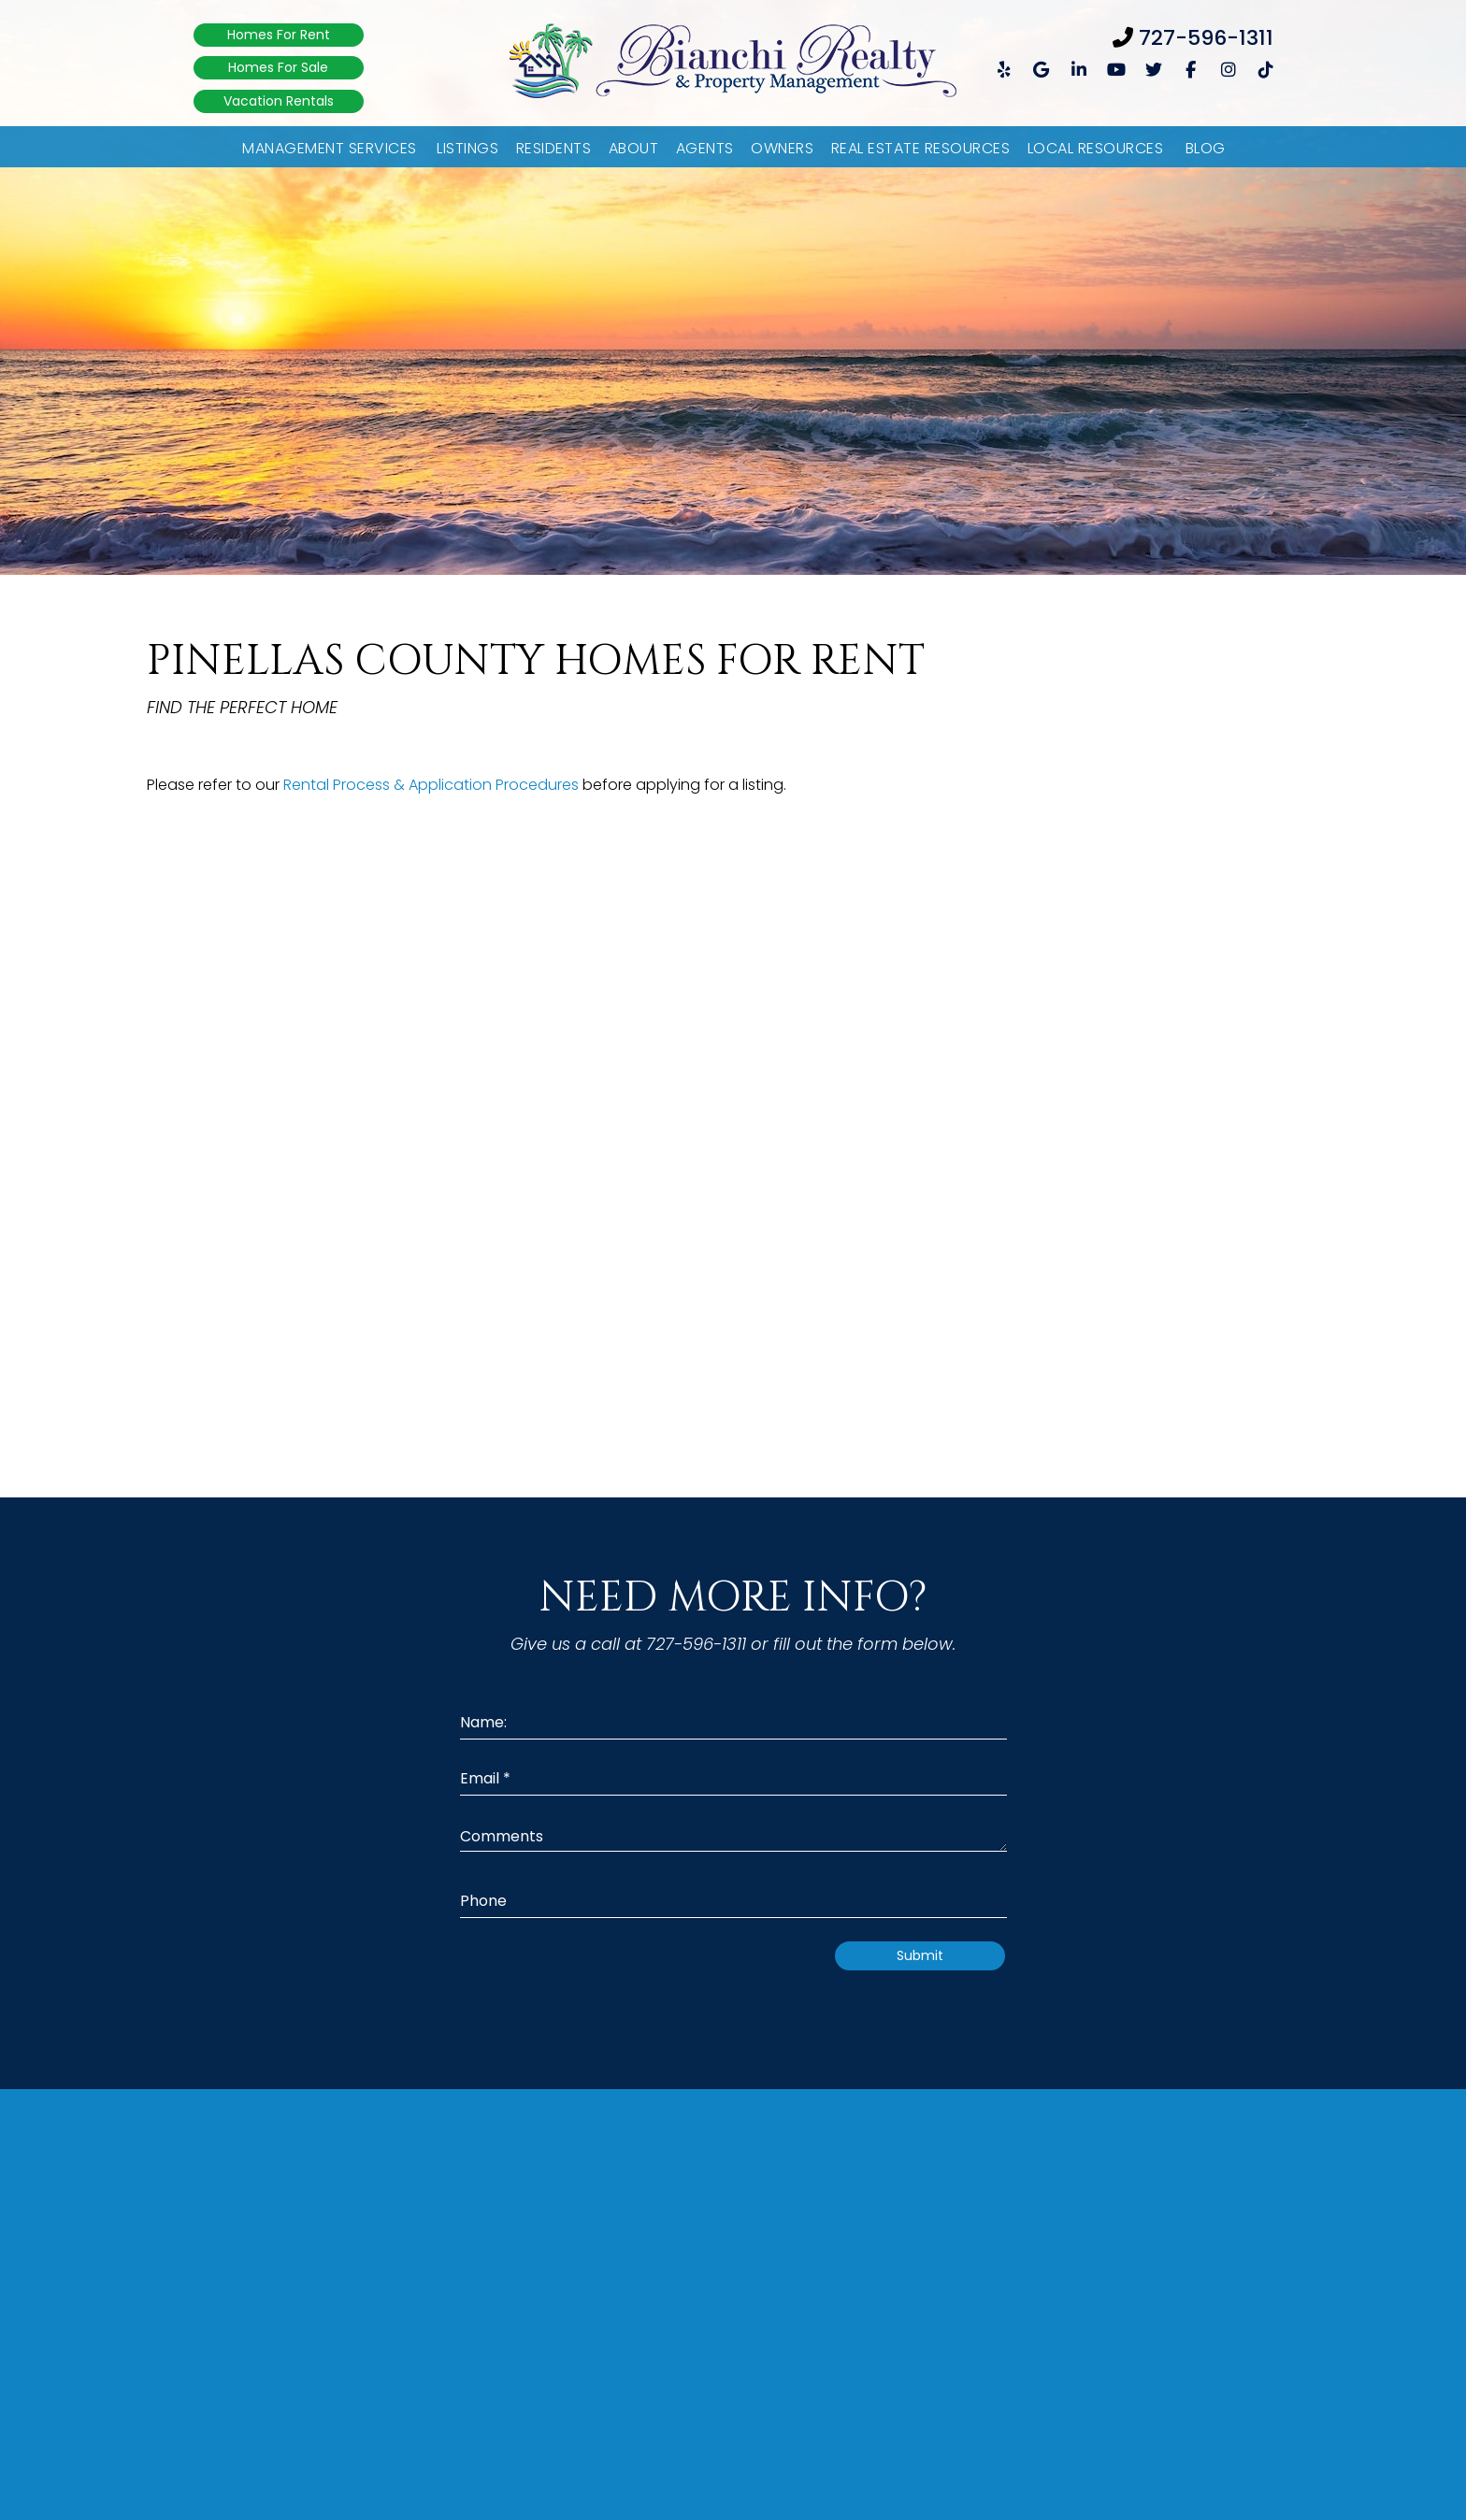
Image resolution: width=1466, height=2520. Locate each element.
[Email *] (733, 1779)
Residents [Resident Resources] (554, 148)
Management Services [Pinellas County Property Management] (329, 148)
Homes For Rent (278, 34)
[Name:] (733, 1723)
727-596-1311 (1206, 37)
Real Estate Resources (921, 148)
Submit (920, 1955)
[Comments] (733, 1835)
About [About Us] (634, 148)
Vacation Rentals (278, 101)
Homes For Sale (278, 67)
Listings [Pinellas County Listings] (467, 148)
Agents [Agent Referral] (705, 148)
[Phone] (733, 1901)
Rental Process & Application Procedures (431, 784)
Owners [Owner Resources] (782, 148)
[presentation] (665, 1977)
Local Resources (1096, 148)
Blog (1206, 148)
